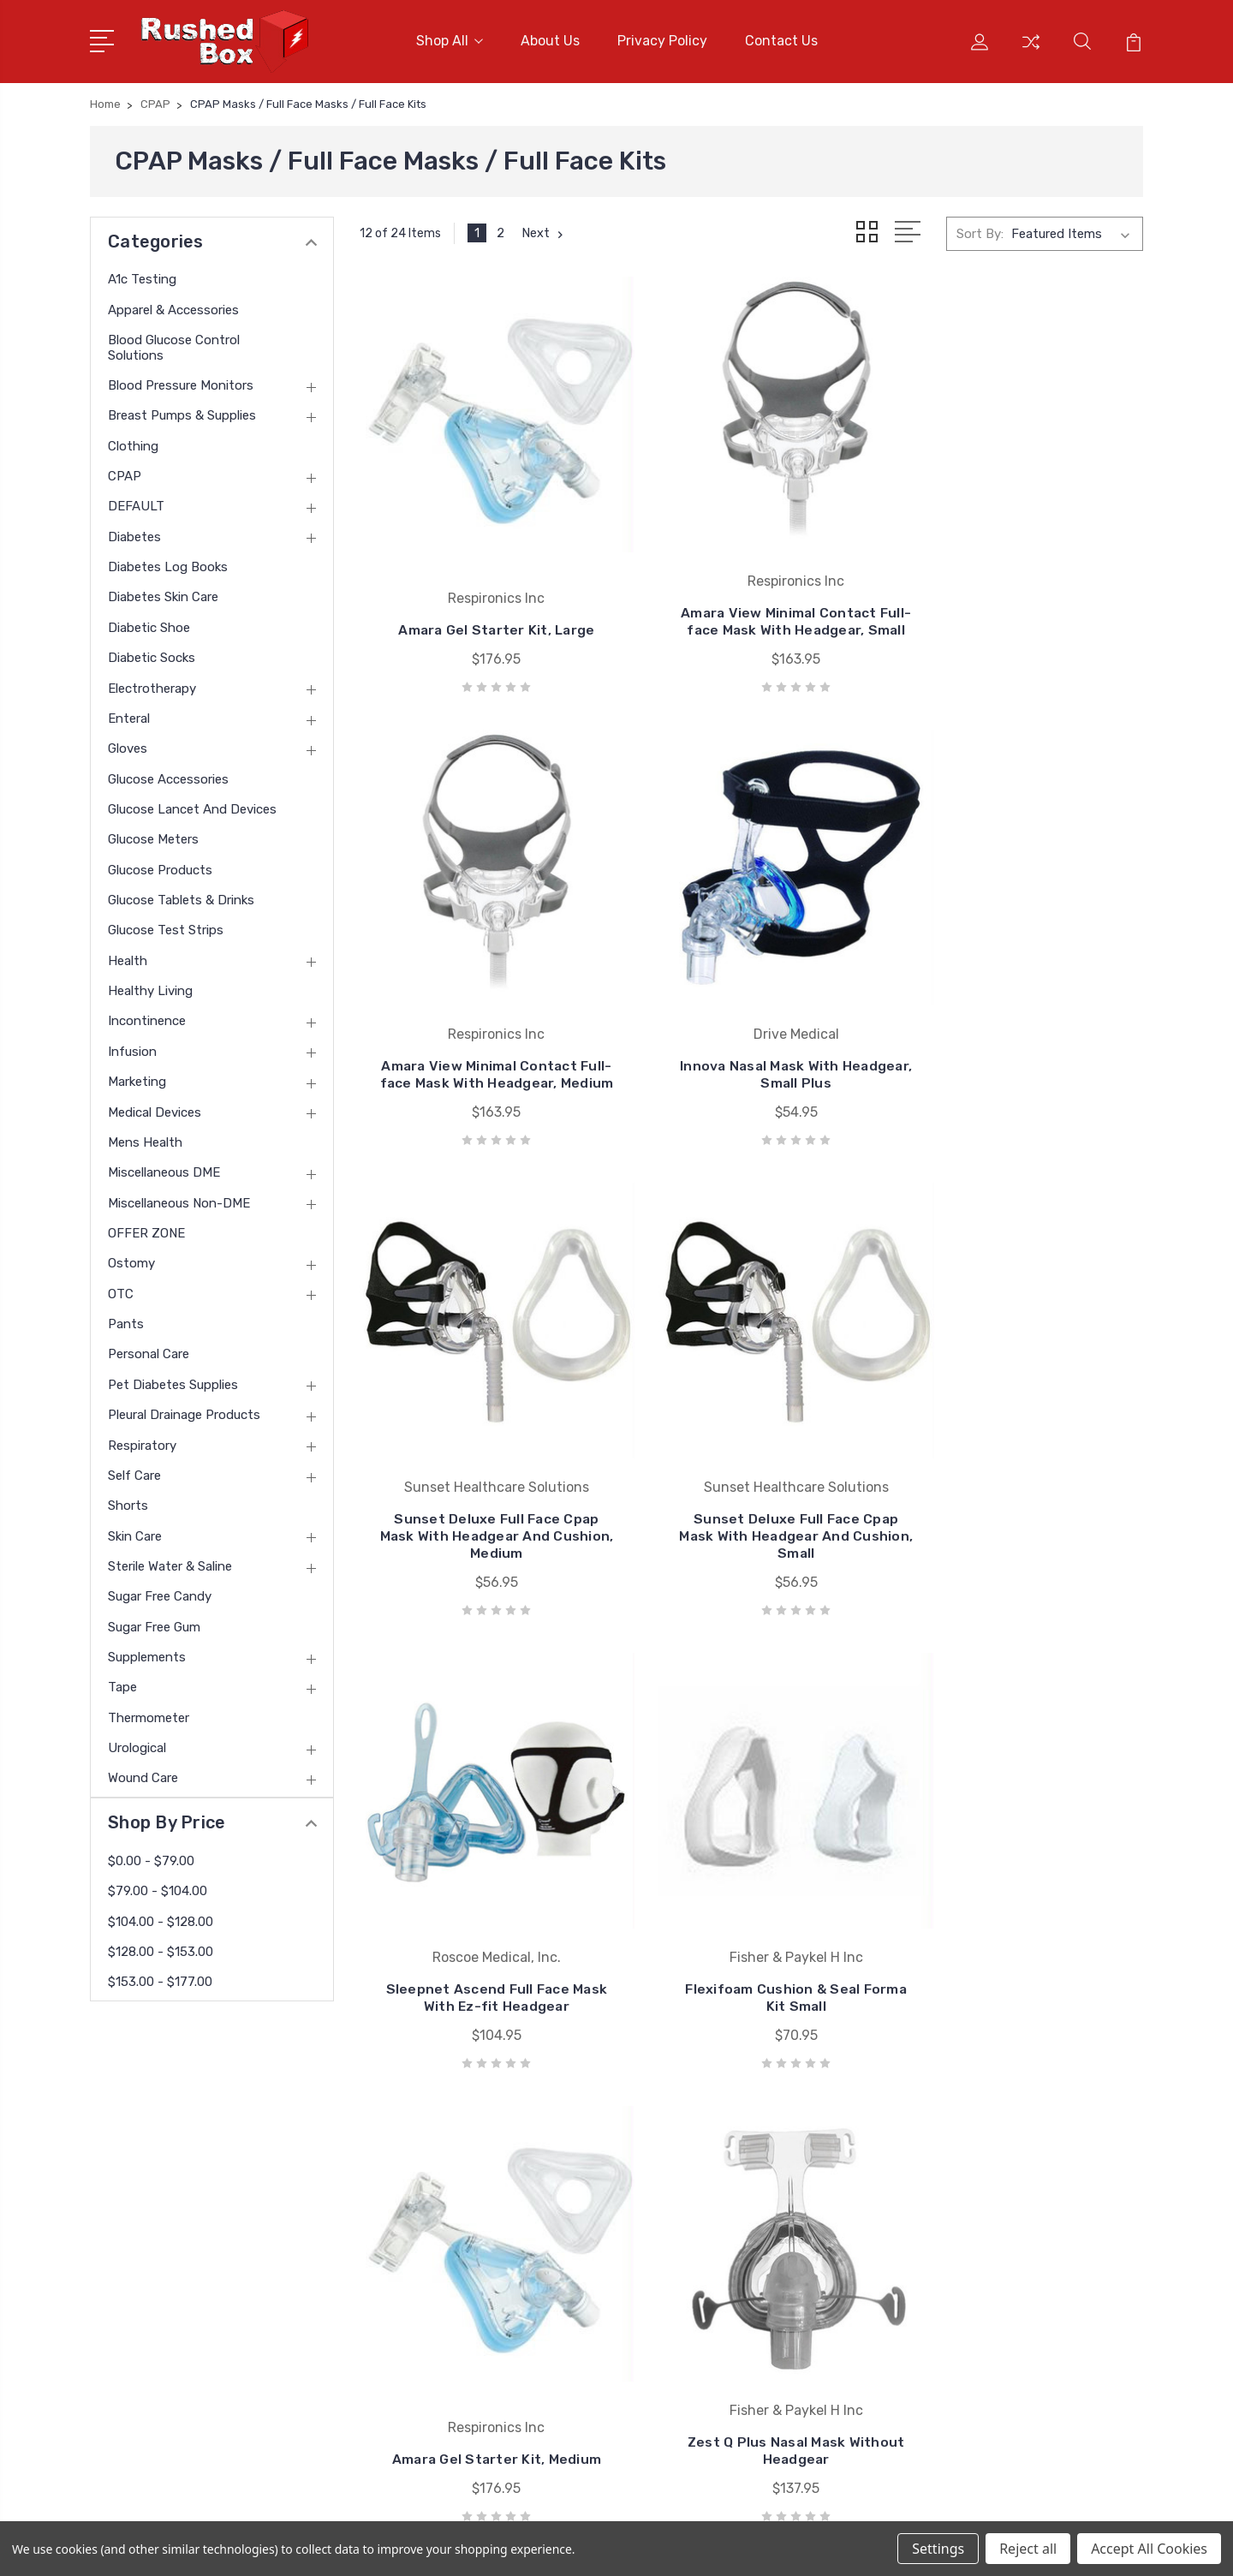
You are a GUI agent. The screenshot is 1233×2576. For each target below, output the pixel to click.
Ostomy (131, 1260)
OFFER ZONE (146, 1230)
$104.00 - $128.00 (160, 1918)
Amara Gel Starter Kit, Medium (1021, 1463)
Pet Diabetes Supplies (173, 1381)
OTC (121, 1290)
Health (127, 957)
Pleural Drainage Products (184, 1412)
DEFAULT (136, 503)
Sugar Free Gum (154, 1623)
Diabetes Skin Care (163, 594)
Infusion (132, 1048)
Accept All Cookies (1149, 2548)
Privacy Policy (662, 40)
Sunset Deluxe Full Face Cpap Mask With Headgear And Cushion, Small (1021, 1033)
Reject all (1028, 2548)
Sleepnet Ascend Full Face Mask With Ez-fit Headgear (481, 1463)
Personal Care (148, 1351)
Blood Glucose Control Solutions (174, 344)
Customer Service (439, 2205)
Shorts (128, 1503)
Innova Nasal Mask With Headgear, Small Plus (482, 1041)
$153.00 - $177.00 (160, 1979)
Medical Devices (154, 1109)
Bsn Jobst (704, 2205)
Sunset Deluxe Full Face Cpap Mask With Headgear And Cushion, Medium (751, 1033)
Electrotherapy (152, 685)
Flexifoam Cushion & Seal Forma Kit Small (751, 1463)
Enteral (129, 716)
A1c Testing (142, 276)
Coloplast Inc (712, 2256)
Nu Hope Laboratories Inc (748, 2179)
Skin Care (135, 1533)
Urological (137, 1745)
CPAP (124, 473)
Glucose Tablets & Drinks (181, 897)
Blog (401, 2333)
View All (697, 2333)
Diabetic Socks (151, 655)
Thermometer (148, 1714)
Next (544, 231)
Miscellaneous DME (164, 1170)
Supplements (147, 1654)
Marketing (137, 1079)
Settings (938, 2548)
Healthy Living (150, 988)
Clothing (133, 442)
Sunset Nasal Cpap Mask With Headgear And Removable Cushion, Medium (751, 1893)
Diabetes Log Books (168, 564)
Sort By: (980, 231)
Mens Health (145, 1140)
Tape (122, 1684)
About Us (550, 40)
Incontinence (147, 1018)
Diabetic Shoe (149, 624)
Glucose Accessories (168, 776)
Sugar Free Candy (159, 1593)
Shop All (449, 40)
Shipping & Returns (445, 2308)
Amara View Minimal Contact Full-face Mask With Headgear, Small (751, 594)
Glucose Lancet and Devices (192, 806)
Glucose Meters (153, 836)
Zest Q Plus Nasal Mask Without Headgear (482, 1901)
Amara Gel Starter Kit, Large (481, 612)
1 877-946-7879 (163, 2174)
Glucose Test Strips (165, 927)
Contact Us (781, 40)
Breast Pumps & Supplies (182, 412)
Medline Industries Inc (737, 2308)
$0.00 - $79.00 (151, 1857)
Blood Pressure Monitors (180, 383)
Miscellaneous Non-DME (179, 1200)
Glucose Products (160, 866)
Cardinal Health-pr (727, 2231)
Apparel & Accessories (173, 306)
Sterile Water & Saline (170, 1563)
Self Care (134, 1473)
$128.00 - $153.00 (160, 1949)
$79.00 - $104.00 (157, 1888)
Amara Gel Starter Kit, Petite (1021, 1910)
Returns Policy (431, 2256)
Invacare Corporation (735, 2282)
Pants (126, 1321)
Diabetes (134, 533)
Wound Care (143, 1775)
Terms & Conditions (446, 2282)
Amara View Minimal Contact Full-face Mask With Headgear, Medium (1021, 594)
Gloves (127, 746)
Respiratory (142, 1442)
